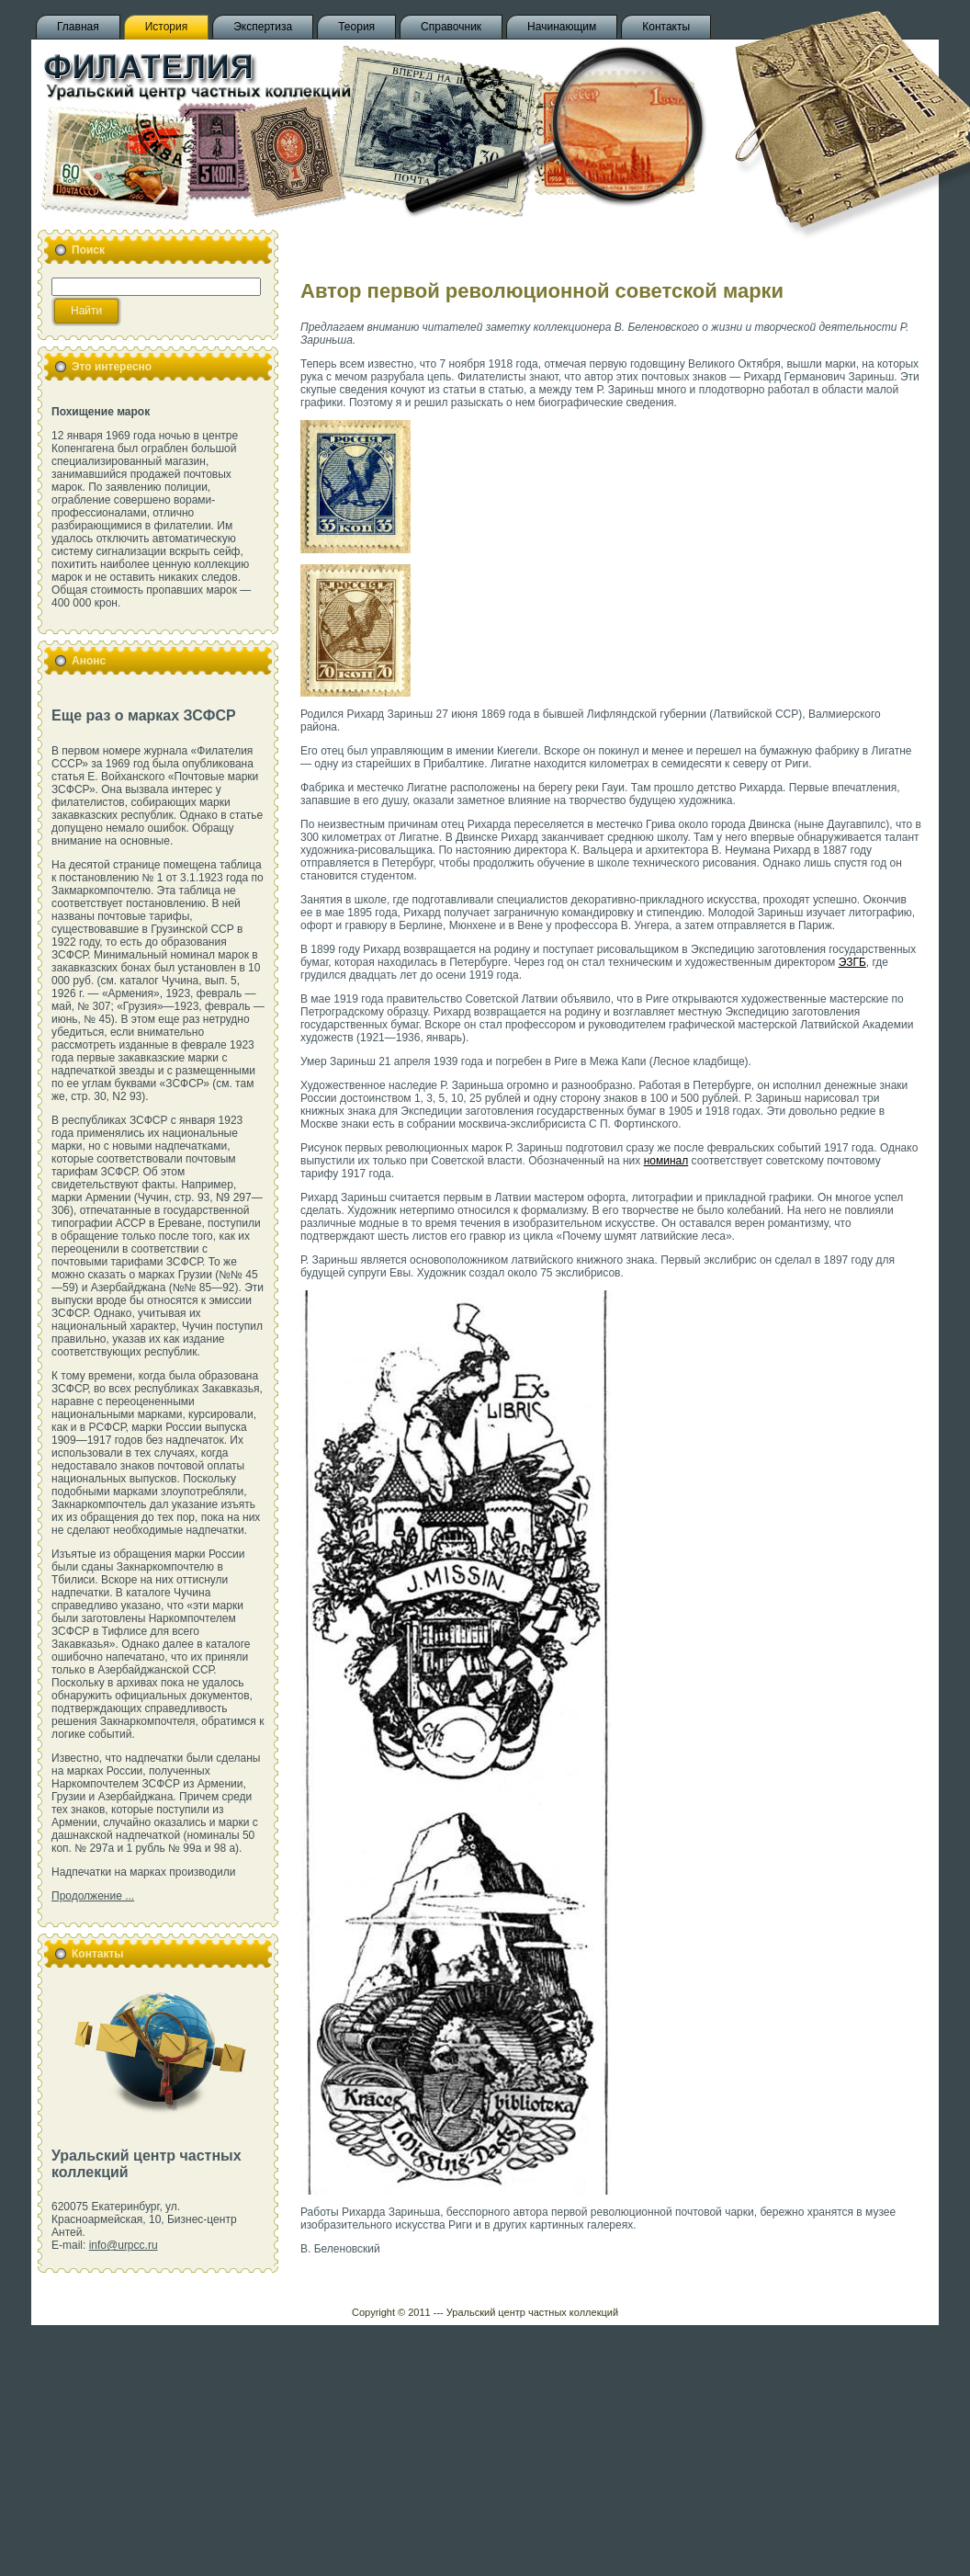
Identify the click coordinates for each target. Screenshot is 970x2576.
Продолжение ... (92, 1895)
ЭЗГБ (852, 962)
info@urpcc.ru (123, 2245)
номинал (666, 1160)
